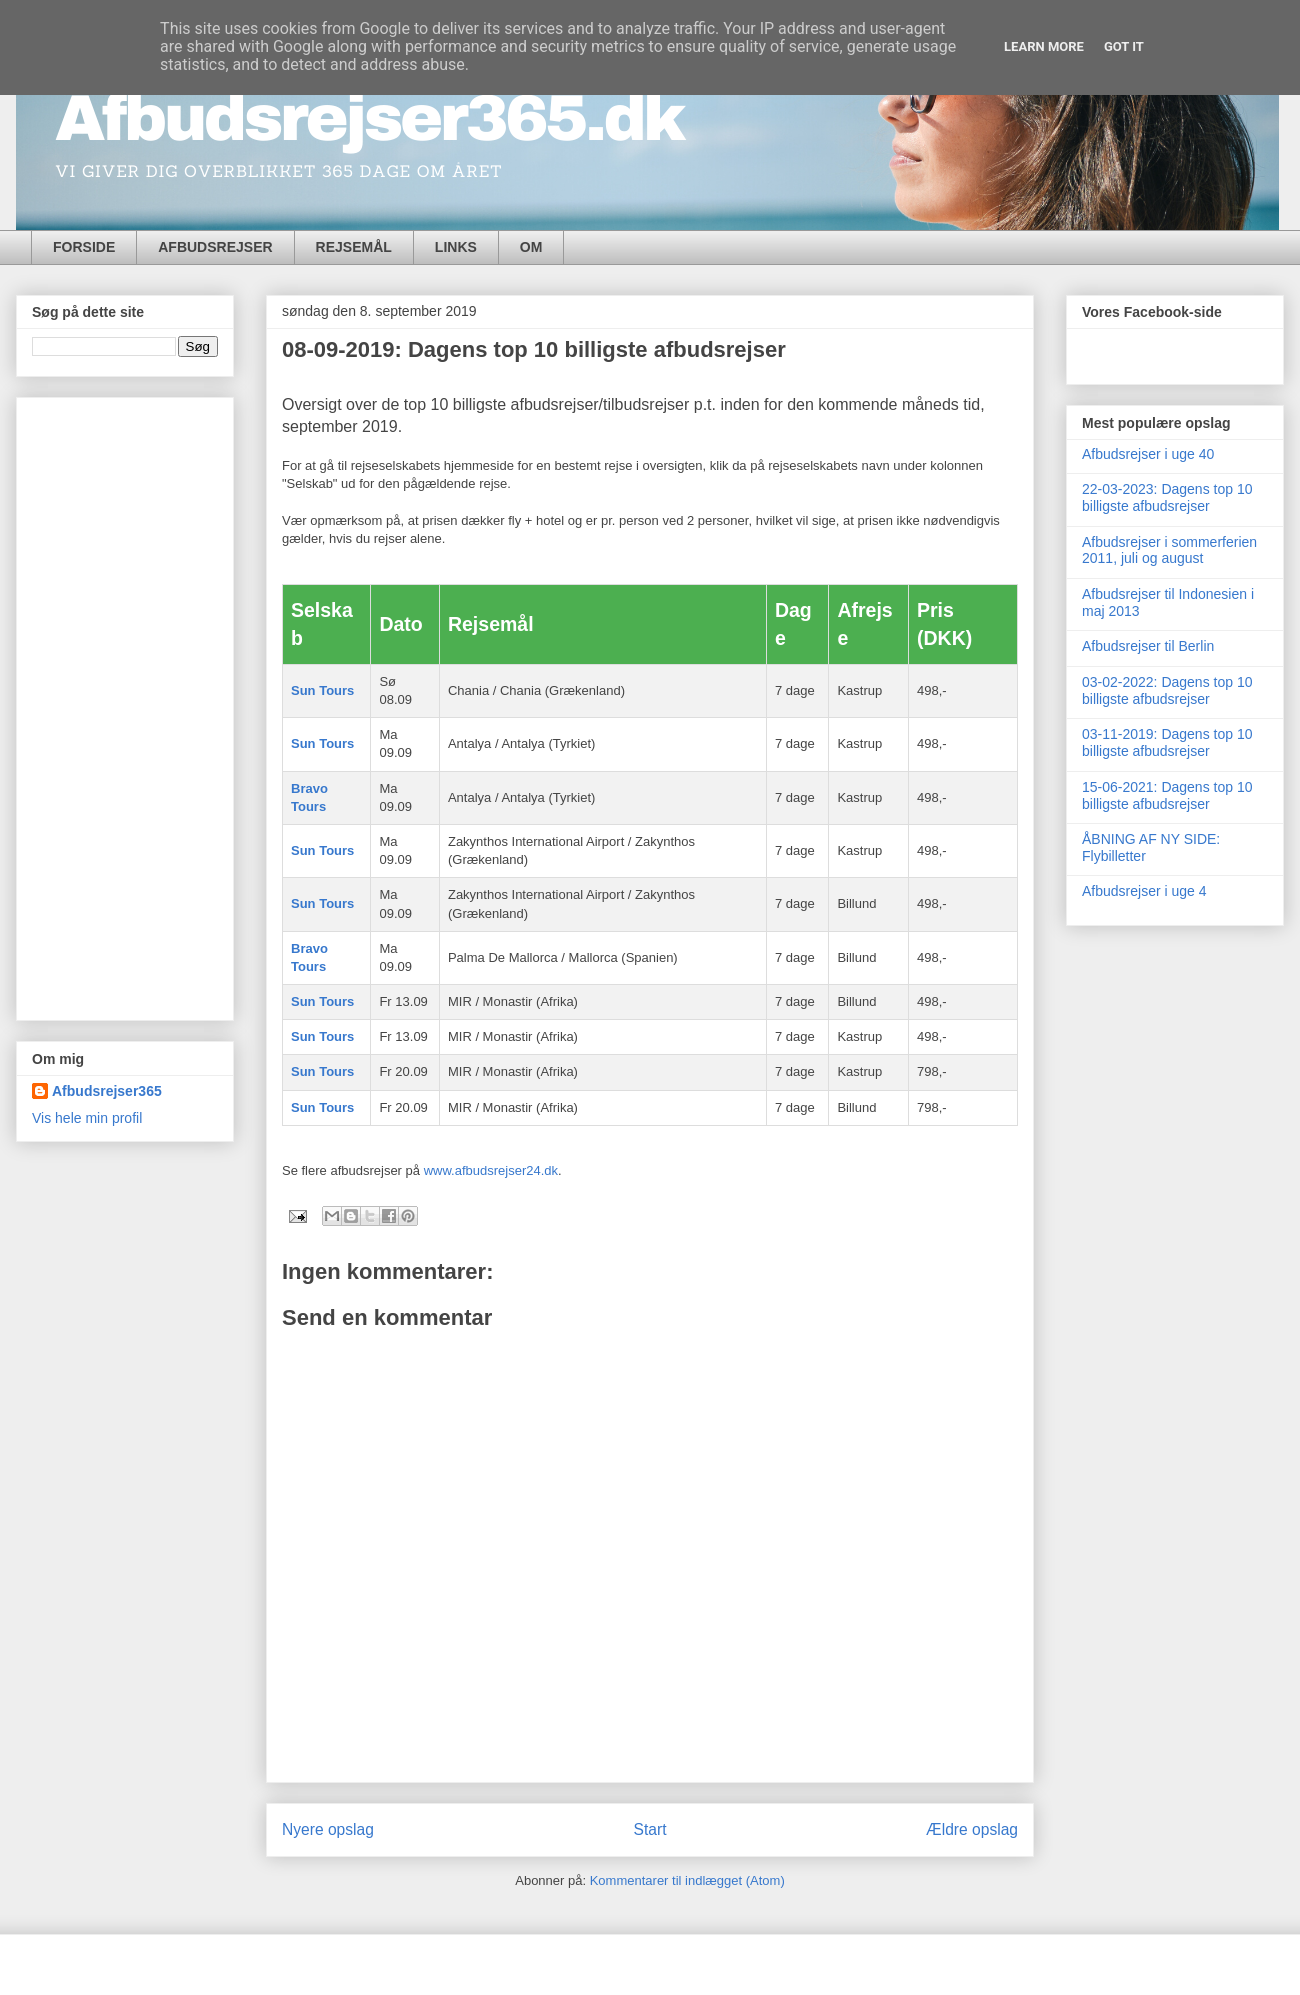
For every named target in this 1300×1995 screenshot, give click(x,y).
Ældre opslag (972, 1829)
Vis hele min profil (87, 1118)
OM (531, 247)
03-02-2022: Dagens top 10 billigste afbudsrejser (1167, 690)
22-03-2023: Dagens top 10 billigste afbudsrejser (1167, 497)
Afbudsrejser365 (107, 1091)
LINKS (456, 247)
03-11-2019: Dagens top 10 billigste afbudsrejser (1167, 742)
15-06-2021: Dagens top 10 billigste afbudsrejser (1167, 795)
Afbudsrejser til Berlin (1148, 646)
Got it (1124, 46)
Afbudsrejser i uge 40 (1148, 454)
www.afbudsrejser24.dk (491, 1170)
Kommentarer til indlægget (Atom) (687, 1880)
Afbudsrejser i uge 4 (1144, 891)
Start (650, 1829)
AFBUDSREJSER (215, 247)
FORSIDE (84, 247)
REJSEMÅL (354, 247)
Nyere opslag (328, 1829)
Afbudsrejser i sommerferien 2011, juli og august (1169, 550)
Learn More (1044, 46)
